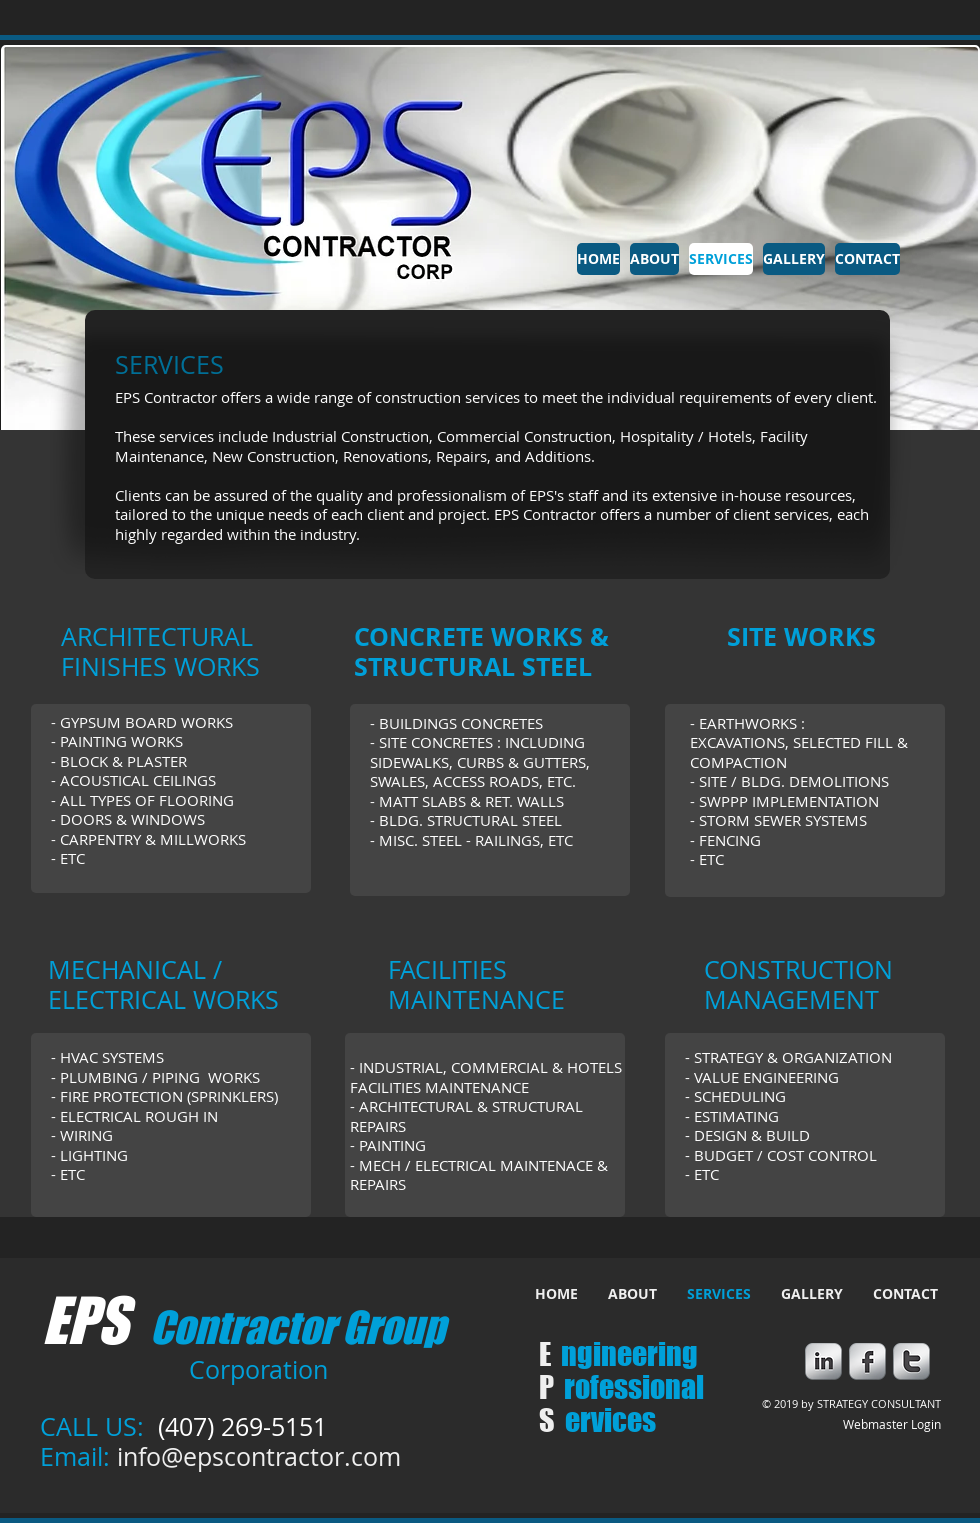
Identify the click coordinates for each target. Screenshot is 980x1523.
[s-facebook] (867, 1361)
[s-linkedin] (823, 1361)
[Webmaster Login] (892, 1425)
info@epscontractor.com (259, 1456)
